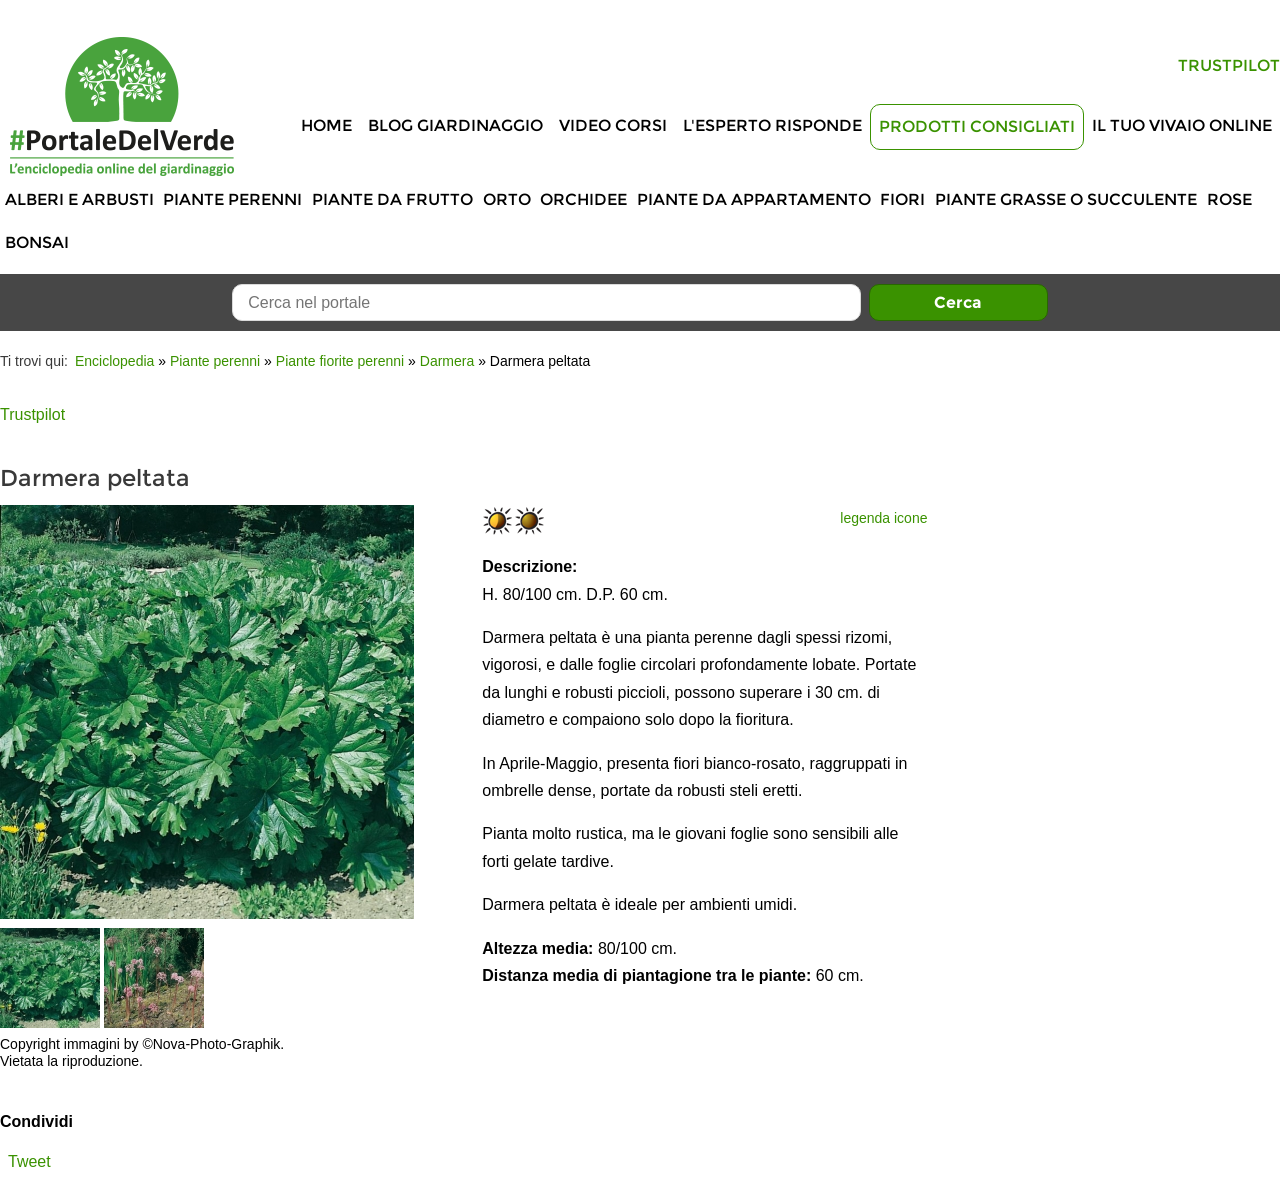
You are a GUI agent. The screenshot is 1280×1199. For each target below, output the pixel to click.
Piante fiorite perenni (340, 361)
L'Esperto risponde (772, 125)
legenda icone (883, 518)
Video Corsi (613, 125)
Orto (507, 199)
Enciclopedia (114, 361)
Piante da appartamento (754, 199)
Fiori (902, 199)
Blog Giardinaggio (455, 125)
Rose (1229, 199)
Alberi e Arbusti (79, 199)
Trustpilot (1229, 65)
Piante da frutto (392, 199)
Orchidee (583, 199)
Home (326, 125)
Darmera (447, 361)
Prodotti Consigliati (977, 126)
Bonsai (37, 242)
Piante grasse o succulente (1066, 199)
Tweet (29, 1161)
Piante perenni (232, 199)
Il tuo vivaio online (1182, 125)
